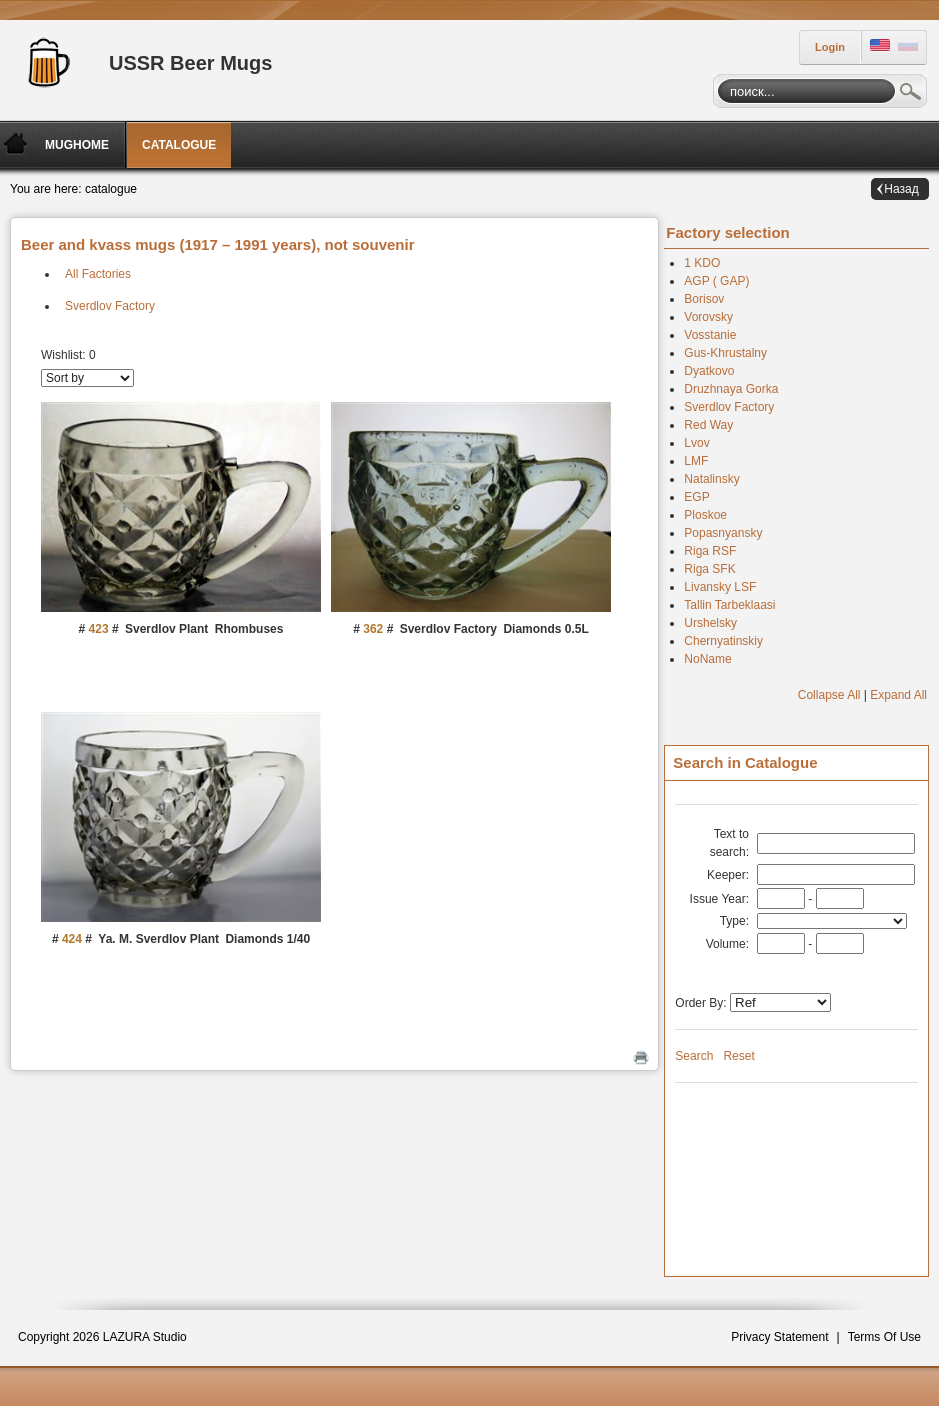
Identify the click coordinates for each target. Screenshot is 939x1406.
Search (911, 94)
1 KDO (702, 263)
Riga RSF (710, 551)
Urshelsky (710, 623)
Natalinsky (711, 479)
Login (830, 47)
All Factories (98, 274)
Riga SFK (709, 569)
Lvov (696, 443)
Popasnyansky (723, 533)
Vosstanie (710, 335)
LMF (696, 461)
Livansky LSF (720, 587)
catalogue (111, 189)
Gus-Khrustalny (725, 353)
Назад (901, 189)
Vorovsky (708, 317)
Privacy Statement (779, 1337)
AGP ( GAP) (716, 281)
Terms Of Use (884, 1337)
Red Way (708, 425)
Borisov (704, 299)
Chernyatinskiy (723, 641)
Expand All (898, 695)
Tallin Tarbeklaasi (729, 605)
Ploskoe (705, 515)
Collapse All (829, 695)
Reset (738, 1056)
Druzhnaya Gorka (731, 389)
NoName (707, 659)
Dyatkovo (709, 371)
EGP (696, 497)
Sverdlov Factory (110, 306)
